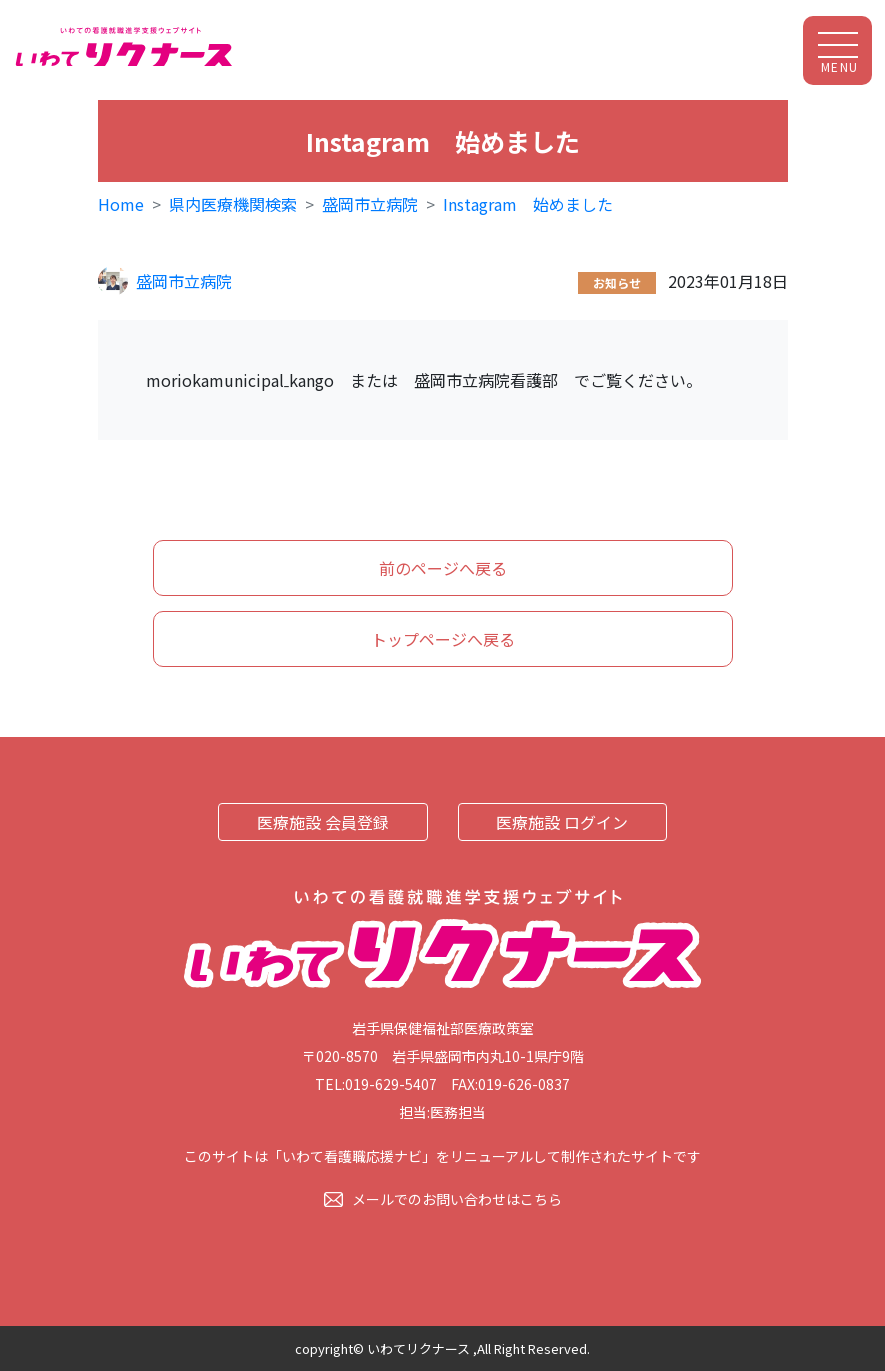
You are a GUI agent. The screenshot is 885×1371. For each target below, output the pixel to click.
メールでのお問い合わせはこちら (457, 1199)
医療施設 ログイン (562, 822)
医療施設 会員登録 (323, 822)
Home (121, 204)
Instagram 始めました (528, 204)
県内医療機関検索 (233, 204)
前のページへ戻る (443, 568)
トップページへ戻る (443, 639)
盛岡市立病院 (370, 204)
